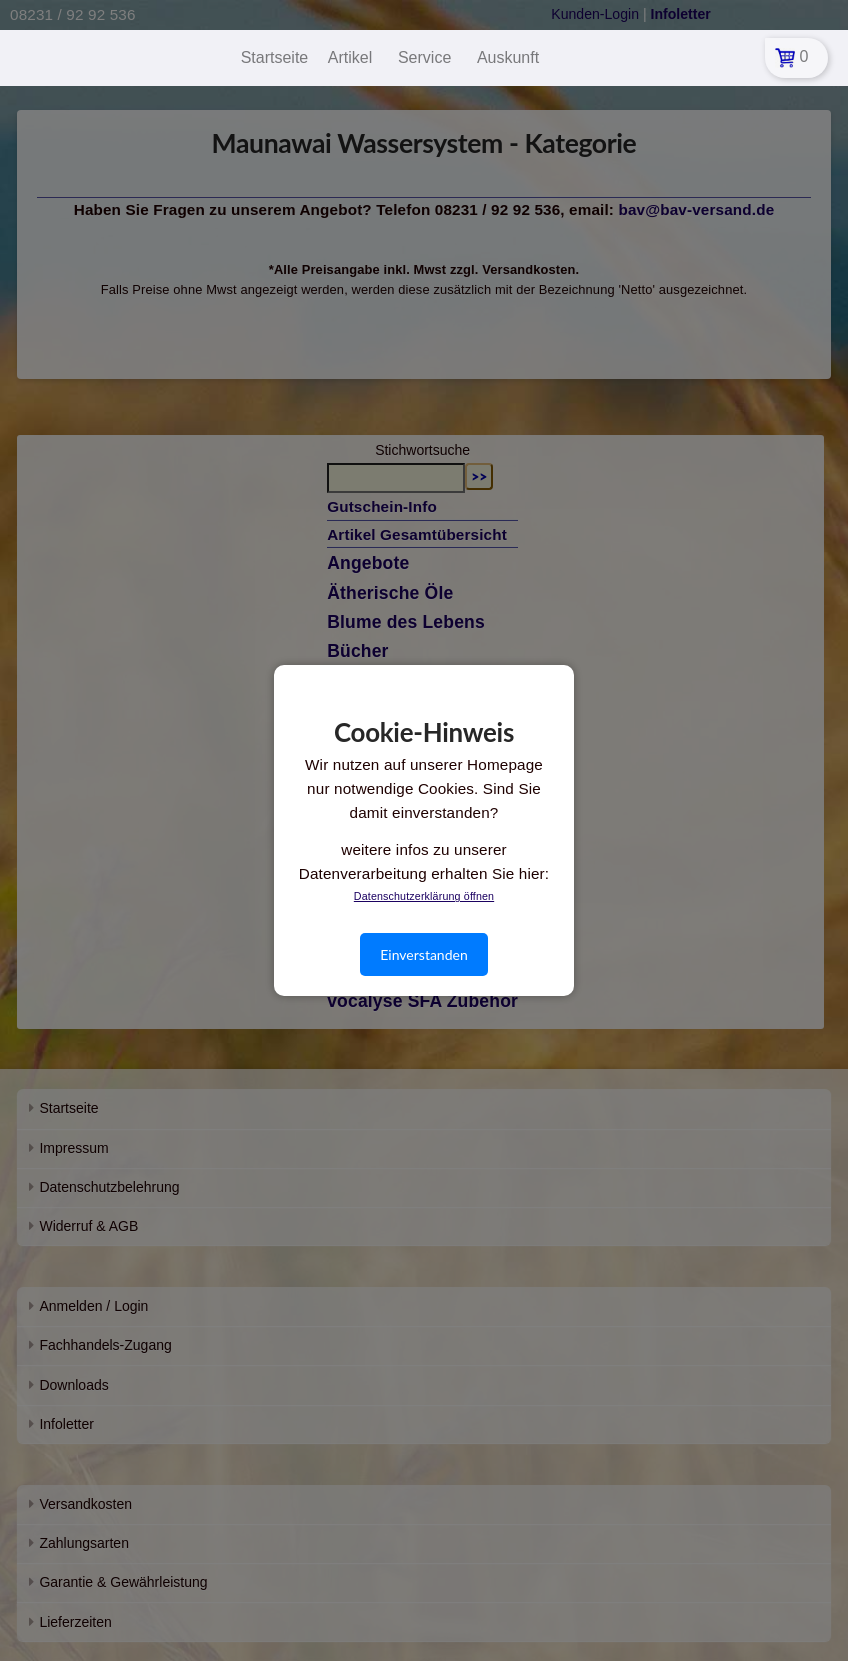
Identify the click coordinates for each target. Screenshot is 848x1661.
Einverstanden (423, 954)
